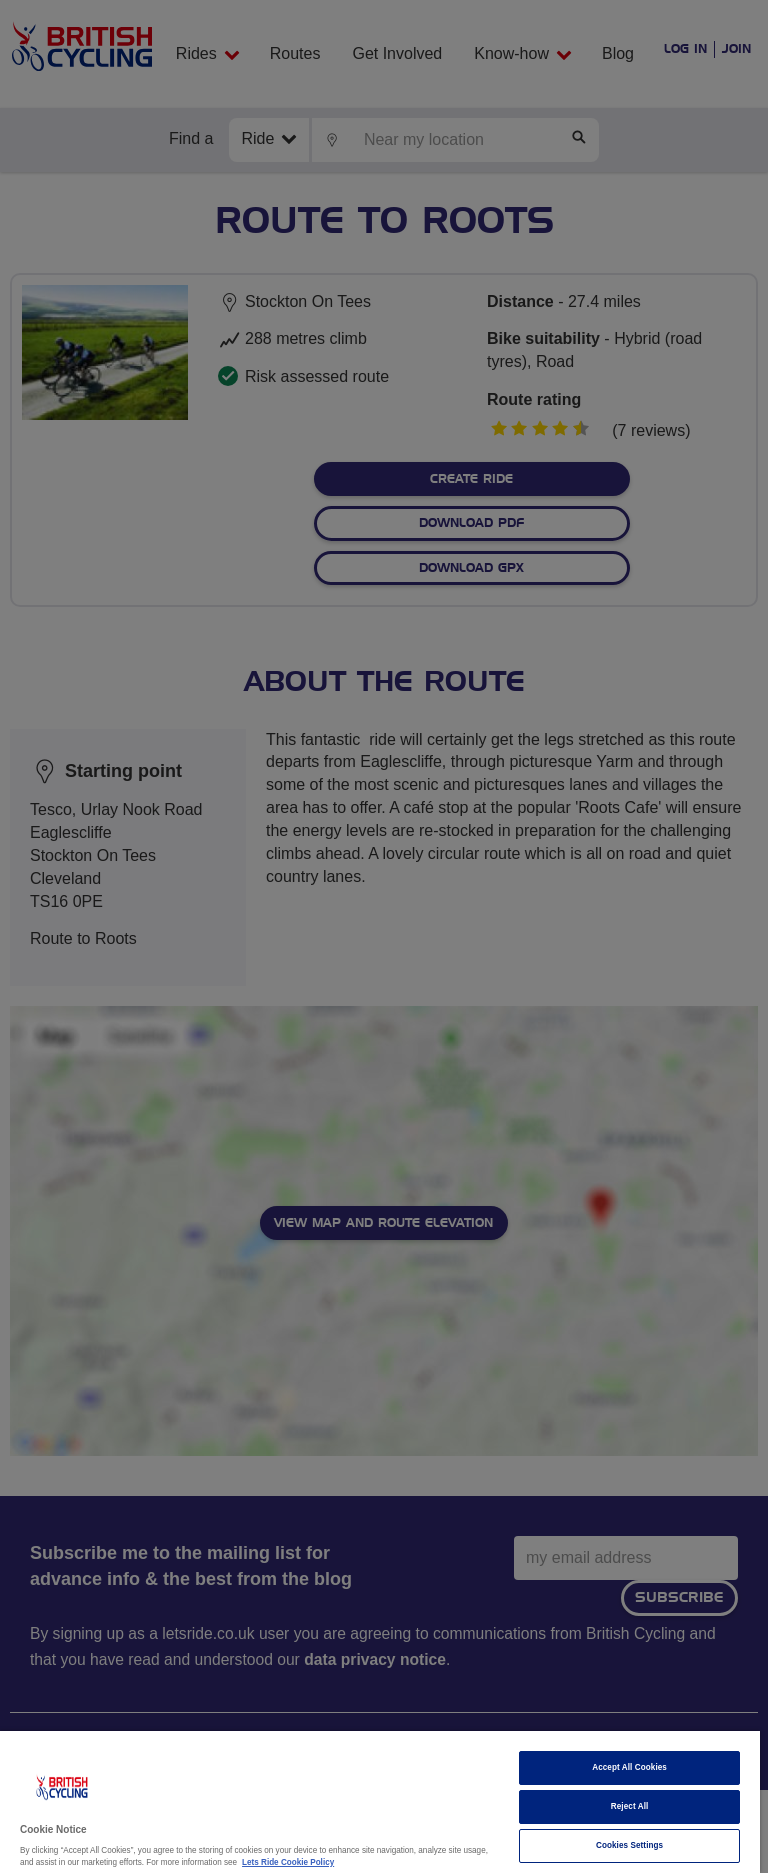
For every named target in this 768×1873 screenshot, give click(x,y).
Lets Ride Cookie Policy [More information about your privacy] (288, 1862)
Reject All (630, 1806)
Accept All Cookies (629, 1767)
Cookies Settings (629, 1845)
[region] (380, 1802)
